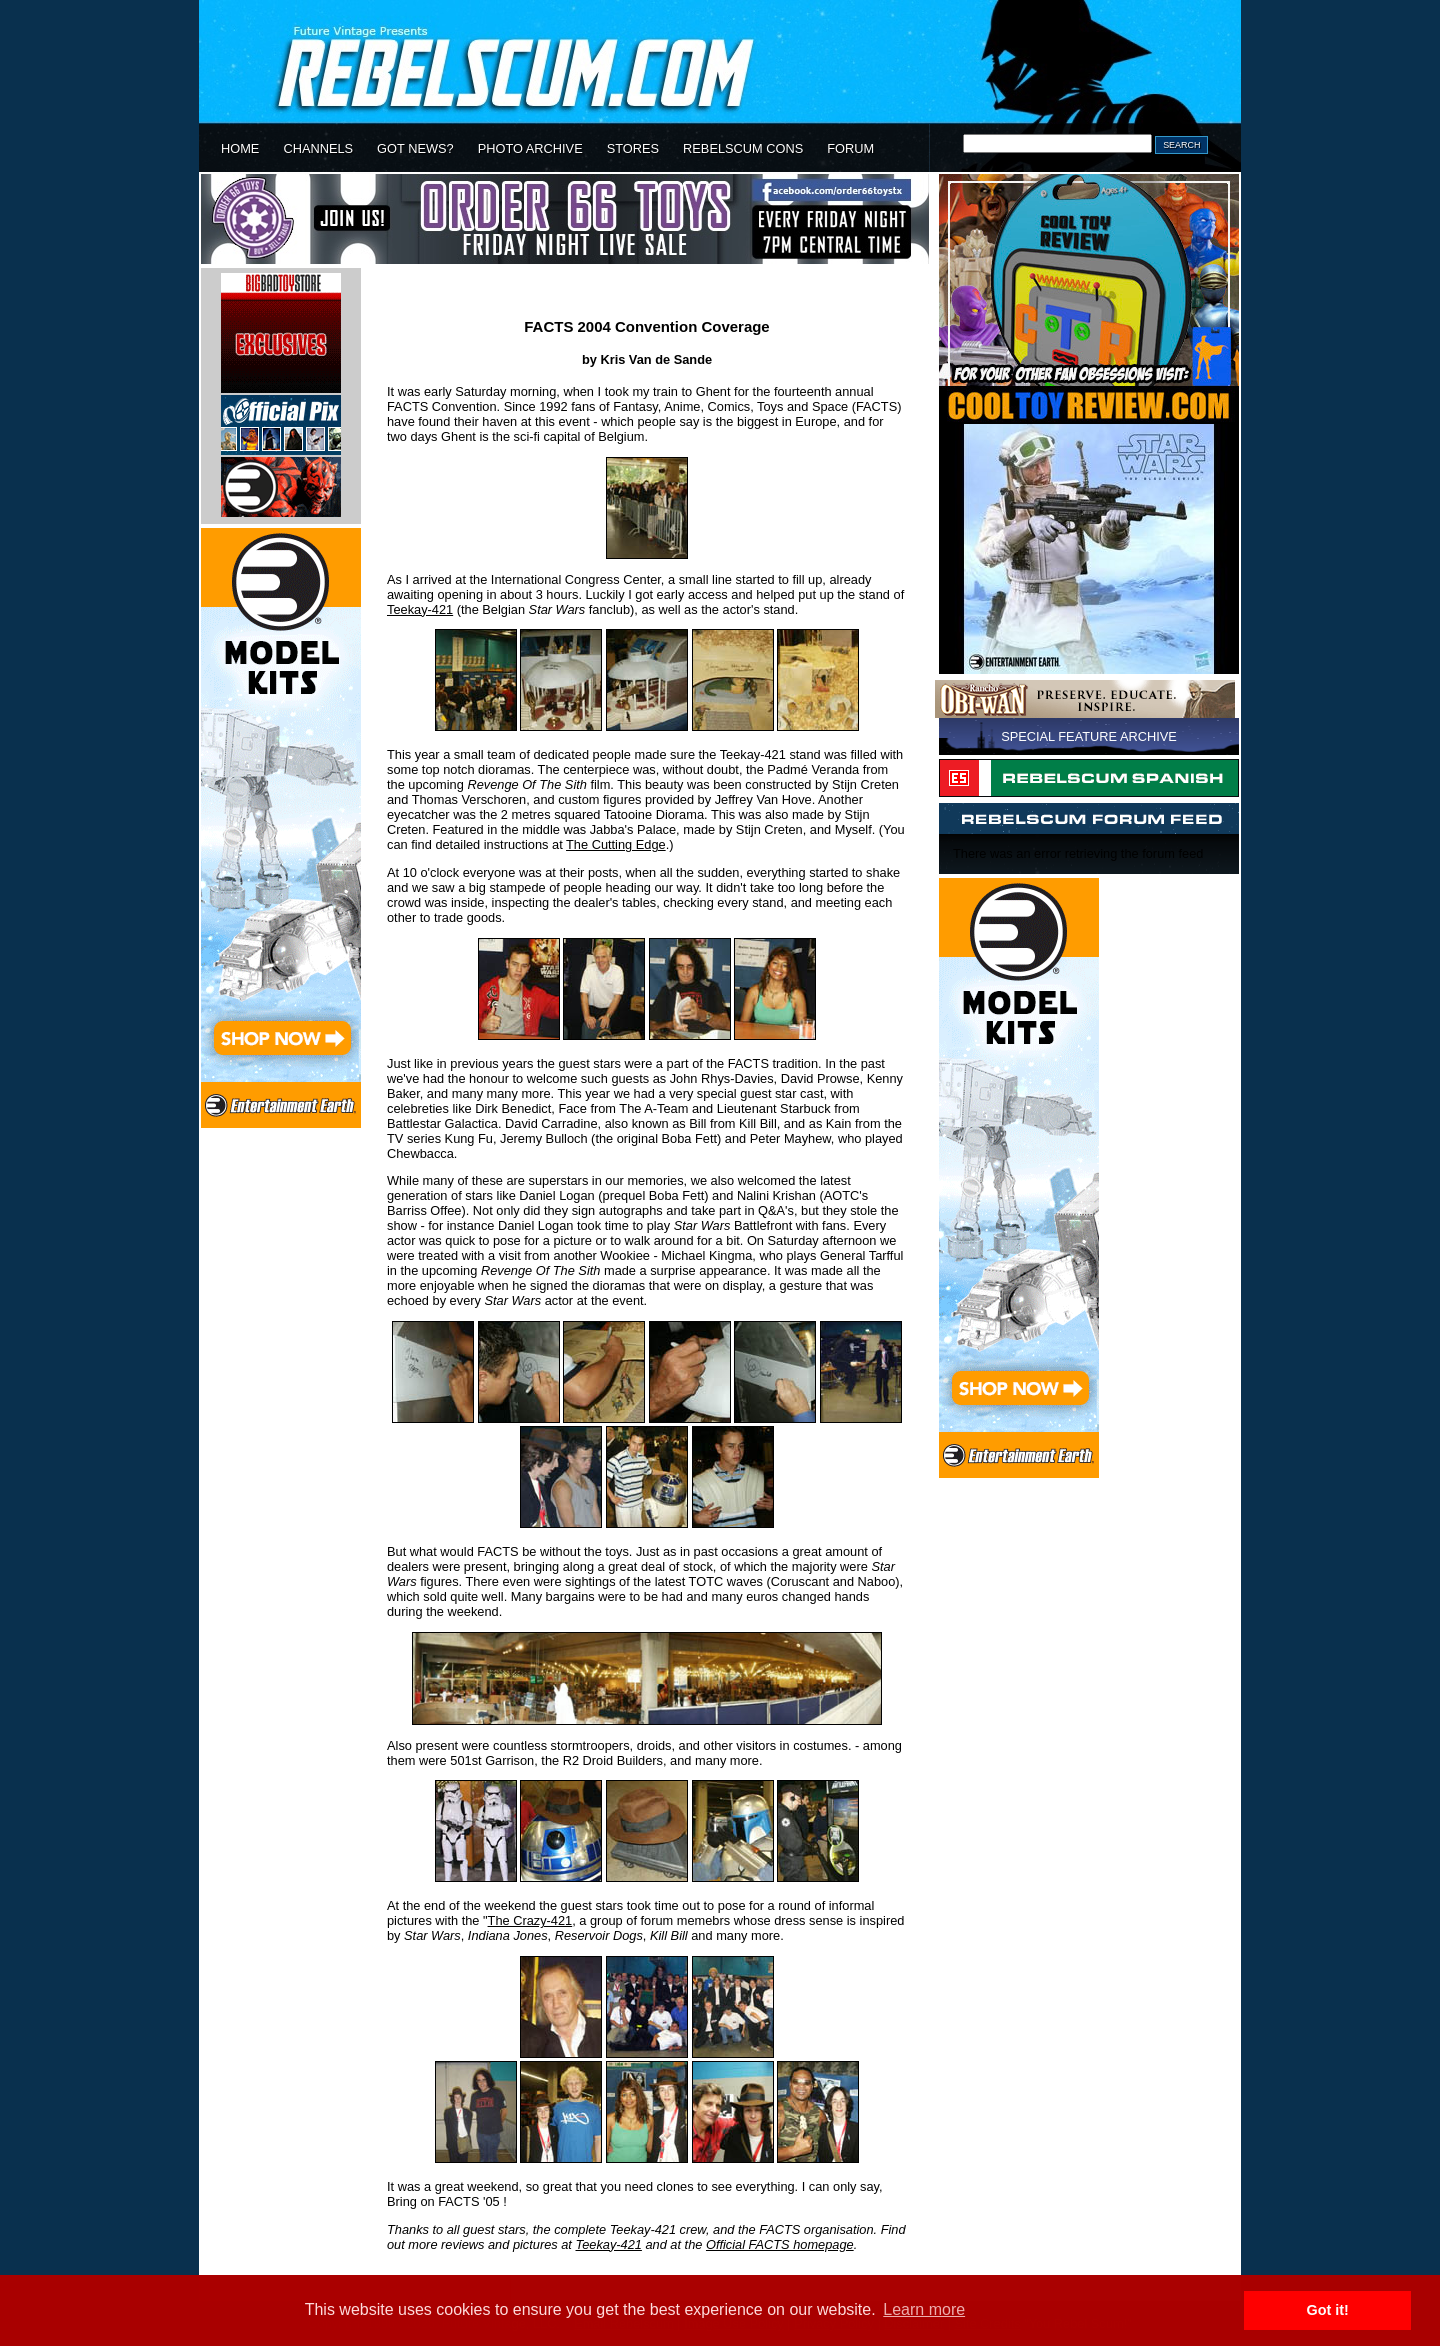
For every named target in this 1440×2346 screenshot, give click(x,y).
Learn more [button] (924, 2309)
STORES (633, 148)
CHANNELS (318, 148)
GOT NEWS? (415, 148)
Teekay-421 (420, 609)
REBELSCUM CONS (743, 148)
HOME (240, 148)
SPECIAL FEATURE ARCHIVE (1089, 736)
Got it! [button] (1328, 2310)
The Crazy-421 (530, 1920)
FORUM (850, 148)
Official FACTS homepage (780, 2244)
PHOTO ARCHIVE (530, 148)
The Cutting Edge (616, 844)
